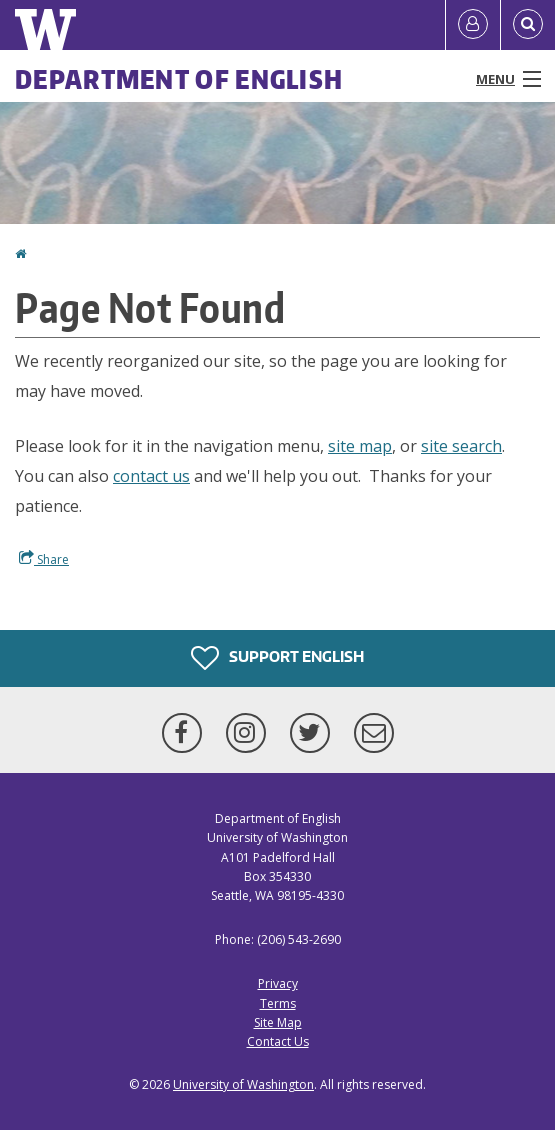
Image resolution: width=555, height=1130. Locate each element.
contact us (151, 476)
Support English (277, 658)
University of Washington (243, 1084)
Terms (278, 1003)
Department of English (179, 79)
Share (44, 559)
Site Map (278, 1022)
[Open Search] (528, 25)
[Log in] (473, 25)
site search (461, 446)
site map (360, 446)
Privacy (278, 983)
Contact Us (278, 1041)
